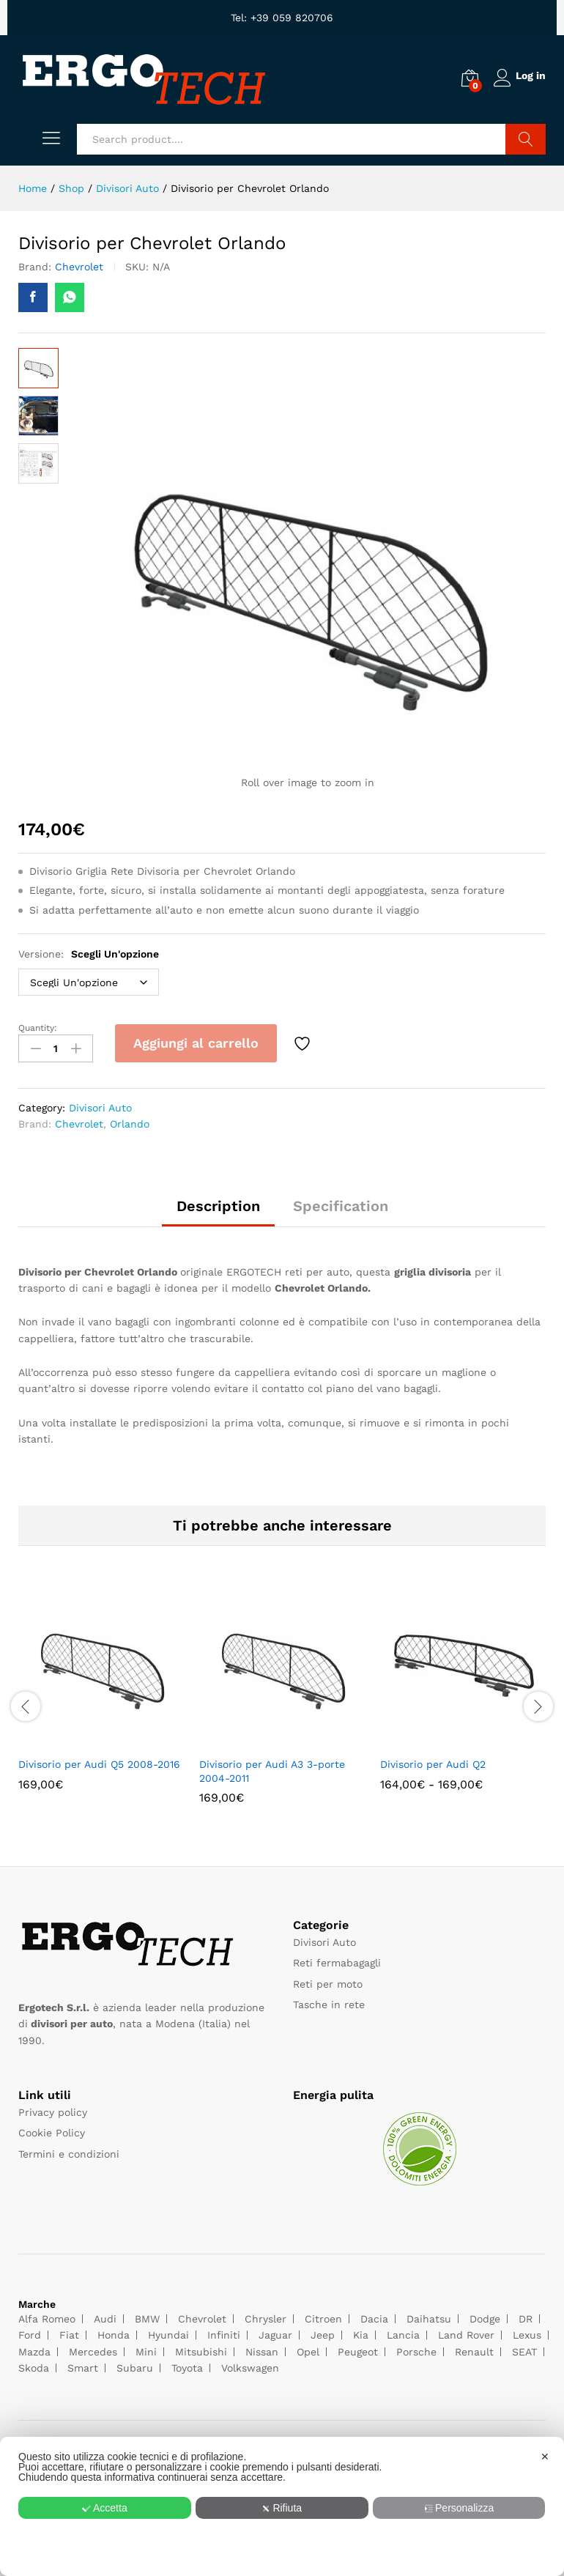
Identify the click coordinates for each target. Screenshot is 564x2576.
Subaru (134, 2364)
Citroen (323, 2315)
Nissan (261, 2348)
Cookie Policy (51, 2130)
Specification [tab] (340, 1202)
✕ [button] (545, 2456)
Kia (360, 2332)
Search (525, 139)
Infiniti (223, 2332)
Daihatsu (429, 2315)
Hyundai (168, 2332)
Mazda (34, 2348)
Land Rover (466, 2332)
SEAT (524, 2348)
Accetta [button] (104, 2508)
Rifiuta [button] (282, 2508)
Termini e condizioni (68, 2150)
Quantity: (37, 1028)
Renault (474, 2348)
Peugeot (358, 2348)
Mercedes (93, 2348)
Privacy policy (52, 2109)
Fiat (69, 2332)
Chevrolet (79, 267)
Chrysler (265, 2315)
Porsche (416, 2348)
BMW (147, 2315)
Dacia (374, 2315)
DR (526, 2315)
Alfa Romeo (46, 2315)
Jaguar (275, 2332)
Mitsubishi (201, 2348)
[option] (101, 1694)
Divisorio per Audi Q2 (433, 1761)
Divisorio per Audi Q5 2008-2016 (99, 1761)
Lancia (403, 2332)
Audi (105, 2315)
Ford (29, 2332)
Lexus (527, 2332)
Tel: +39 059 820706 (282, 17)
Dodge (485, 2315)
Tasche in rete (329, 2001)
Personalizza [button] (459, 2508)
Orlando (129, 1121)
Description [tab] (218, 1202)
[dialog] (282, 2506)
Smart (82, 2364)
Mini (146, 2348)
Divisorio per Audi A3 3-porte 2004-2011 (272, 1767)
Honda (113, 2332)
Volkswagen (250, 2364)
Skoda (33, 2364)
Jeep (323, 2332)
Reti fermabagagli (337, 1960)
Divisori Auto (100, 1104)
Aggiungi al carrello (196, 1043)
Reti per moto (328, 1980)
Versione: (88, 954)
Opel (308, 2348)
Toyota (187, 2364)
